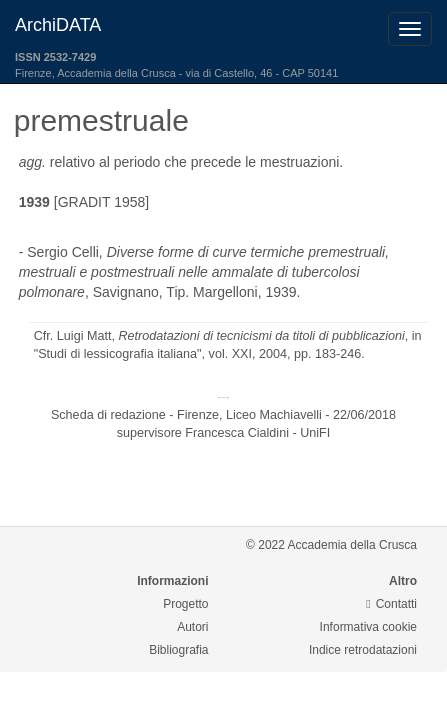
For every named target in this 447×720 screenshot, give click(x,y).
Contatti (391, 604)
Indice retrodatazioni (363, 650)
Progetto (185, 604)
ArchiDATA (58, 25)
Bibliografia (178, 650)
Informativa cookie (368, 627)
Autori (192, 627)
